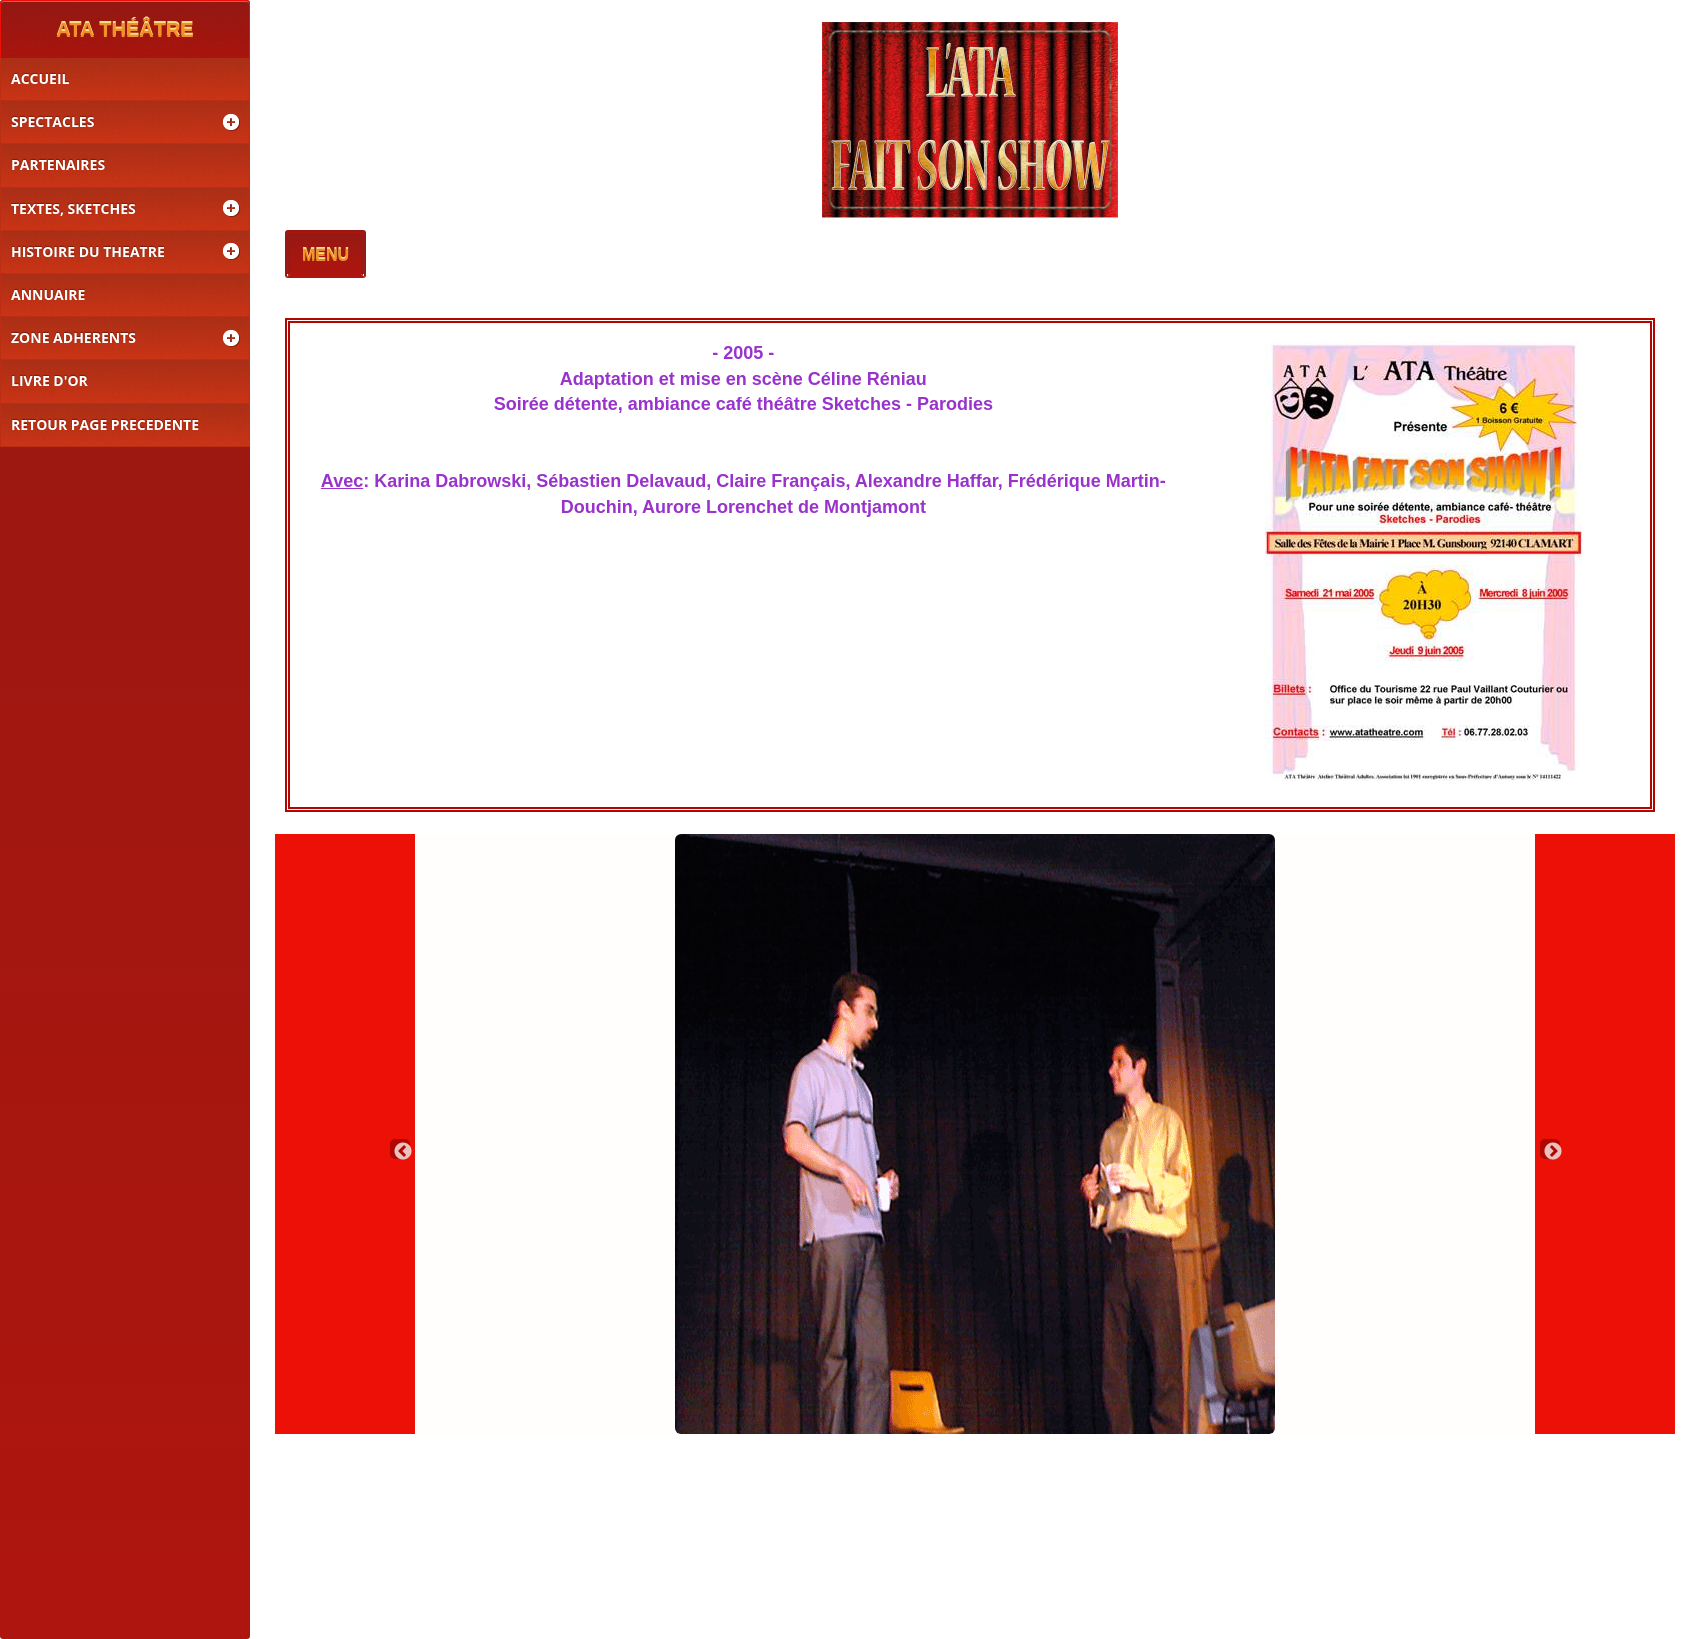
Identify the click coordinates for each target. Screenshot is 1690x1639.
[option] (975, 1134)
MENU (325, 255)
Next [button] (1550, 1149)
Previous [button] (400, 1149)
